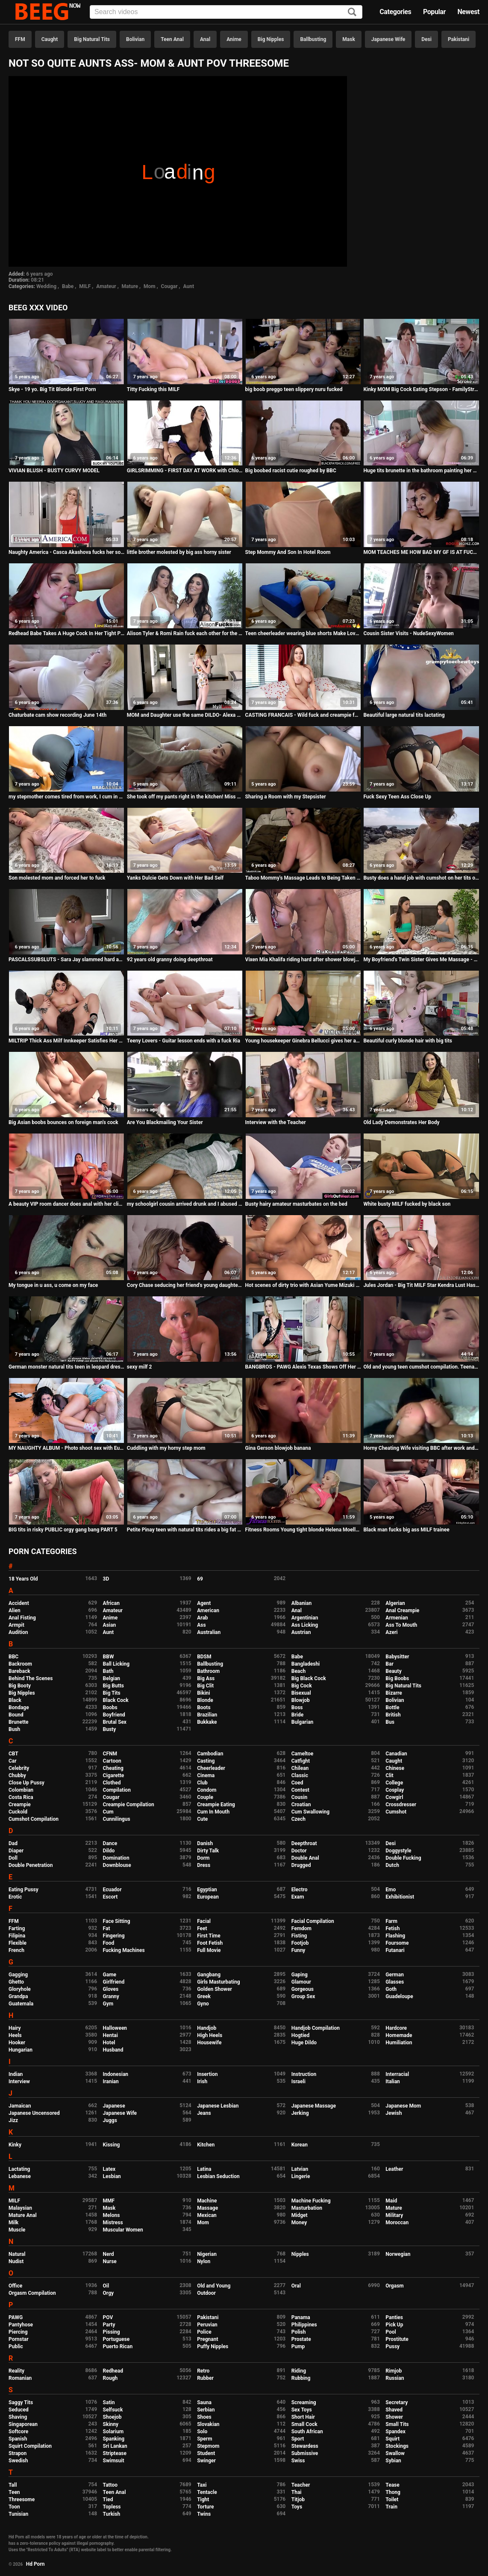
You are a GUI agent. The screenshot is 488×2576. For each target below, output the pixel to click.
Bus (389, 1722)
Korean (299, 2145)
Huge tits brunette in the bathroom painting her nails (421, 471)
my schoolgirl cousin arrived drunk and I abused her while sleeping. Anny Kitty (185, 1204)
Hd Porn (35, 2564)
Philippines (304, 2325)
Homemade (398, 2035)
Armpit (16, 1625)
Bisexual (301, 1693)
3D (106, 1579)
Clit (389, 1775)
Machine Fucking (311, 2201)
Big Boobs (397, 1678)
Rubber (205, 2378)
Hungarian (20, 2050)
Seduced (19, 2410)
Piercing (18, 2332)
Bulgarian (302, 1722)
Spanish (18, 2439)
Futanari (394, 1950)
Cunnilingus (116, 1819)
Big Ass (206, 1678)
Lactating (19, 2169)
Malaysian (20, 2208)
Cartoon (112, 1761)
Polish (298, 2332)
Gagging (18, 1975)
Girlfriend (114, 1982)
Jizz (13, 2120)
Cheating (113, 1768)
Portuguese (116, 2339)
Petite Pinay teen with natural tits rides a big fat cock (185, 1530)
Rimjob (393, 2371)
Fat (106, 1928)
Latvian (299, 2169)
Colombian (21, 1790)
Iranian (111, 2081)
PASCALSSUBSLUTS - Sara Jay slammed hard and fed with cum (66, 960)
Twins (204, 2514)
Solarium (113, 2432)
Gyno (203, 2004)
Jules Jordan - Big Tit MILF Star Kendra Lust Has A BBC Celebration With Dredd (421, 1285)
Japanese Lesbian (217, 2106)
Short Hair (303, 2417)
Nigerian (207, 2254)
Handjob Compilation (315, 2028)
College (394, 1783)
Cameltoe (302, 1754)
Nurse (110, 2261)
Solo (202, 2432)
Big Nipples (271, 39)
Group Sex (303, 1996)
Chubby (17, 1775)
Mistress (113, 2223)
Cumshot (395, 1812)
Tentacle (207, 2492)
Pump (298, 2346)
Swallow (395, 2453)
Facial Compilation (312, 1921)
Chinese (394, 1768)
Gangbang (208, 1975)
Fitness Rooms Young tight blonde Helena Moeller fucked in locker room (303, 1530)
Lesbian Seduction (218, 2176)
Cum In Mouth (213, 1812)
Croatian (301, 1805)
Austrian (301, 1632)
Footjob (300, 1943)
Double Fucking (403, 1858)
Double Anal (305, 1858)
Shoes (204, 2417)
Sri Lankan (115, 2446)
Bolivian (135, 39)
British (392, 1715)
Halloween (115, 2028)
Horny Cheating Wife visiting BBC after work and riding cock (421, 1448)
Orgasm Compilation (32, 2293)
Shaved (394, 2410)
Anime (233, 39)
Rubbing (301, 2378)
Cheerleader (211, 1768)
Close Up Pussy (26, 1783)
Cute (202, 1819)
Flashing (395, 1936)
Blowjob (300, 1700)
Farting (17, 1928)
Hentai (110, 2035)
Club (202, 1783)
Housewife (209, 2043)
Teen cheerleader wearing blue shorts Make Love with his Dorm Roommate (303, 633)
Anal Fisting (22, 1618)
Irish (202, 2081)
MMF (109, 2201)
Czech (298, 1819)
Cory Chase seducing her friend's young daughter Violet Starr (185, 1285)
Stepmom (208, 2446)
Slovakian (208, 2424)
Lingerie (300, 2176)
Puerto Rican (118, 2346)
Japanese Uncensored (34, 2113)
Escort (110, 1897)
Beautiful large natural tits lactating (403, 715)
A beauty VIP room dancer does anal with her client (66, 1204)
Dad (13, 1843)
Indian (16, 2074)
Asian (109, 1625)
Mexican (207, 2215)
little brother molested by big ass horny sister (179, 552)
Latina (204, 2169)
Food (109, 1943)
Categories (395, 12)
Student (206, 2453)
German (394, 1975)
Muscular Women (123, 2230)
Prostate (301, 2339)
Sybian (393, 2461)
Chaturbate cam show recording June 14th (57, 715)
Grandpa (18, 1996)
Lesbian (112, 2176)
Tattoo (110, 2485)
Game (109, 1975)
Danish (205, 1843)
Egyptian (207, 1890)
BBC (13, 1657)
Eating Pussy (23, 1890)
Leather (394, 2169)
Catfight (300, 1761)
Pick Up (394, 2325)
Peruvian (207, 2325)
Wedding (46, 286)
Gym (108, 2004)
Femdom (301, 1928)
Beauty (393, 1671)
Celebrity (19, 1768)
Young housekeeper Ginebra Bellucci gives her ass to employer (303, 1041)
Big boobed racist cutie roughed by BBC (290, 471)
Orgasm (394, 2286)
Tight (203, 2499)
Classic (299, 1775)
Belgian (112, 1678)
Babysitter (397, 1657)
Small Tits (397, 2424)
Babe (67, 286)
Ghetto (16, 1982)
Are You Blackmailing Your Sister (165, 1122)
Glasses (394, 1982)
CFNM (110, 1754)
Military (394, 2215)
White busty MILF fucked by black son (406, 1204)
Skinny (110, 2424)
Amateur (106, 286)
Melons (111, 2215)
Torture (205, 2507)
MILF (85, 286)
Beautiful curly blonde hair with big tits (407, 1041)
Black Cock (116, 1700)
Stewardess (304, 2446)
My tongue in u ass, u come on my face (53, 1285)
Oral (296, 2286)
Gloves (111, 1989)
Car (13, 1761)
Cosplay (394, 1790)
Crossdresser (400, 1805)
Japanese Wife (388, 39)
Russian (394, 2378)
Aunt (188, 286)
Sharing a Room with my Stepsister (285, 797)
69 (200, 1579)
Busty (109, 1729)
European (208, 1897)
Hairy (15, 2028)
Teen (14, 2492)
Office (15, 2286)
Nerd (108, 2254)
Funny (298, 1950)
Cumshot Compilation (34, 1819)
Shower (394, 2417)
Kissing (111, 2145)
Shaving (18, 2417)
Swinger (206, 2461)
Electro (299, 1890)
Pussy (392, 2346)
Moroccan (397, 2223)
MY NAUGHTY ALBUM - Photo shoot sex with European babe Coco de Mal (66, 1448)
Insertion (207, 2074)
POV (108, 2317)
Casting (206, 1761)
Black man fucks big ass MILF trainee (406, 1530)
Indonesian (115, 2074)
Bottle (392, 1707)
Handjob (206, 2028)
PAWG (16, 2317)
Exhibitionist (399, 1897)
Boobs (110, 1707)
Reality (16, 2371)
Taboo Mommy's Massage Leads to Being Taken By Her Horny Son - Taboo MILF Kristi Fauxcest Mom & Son (303, 878)
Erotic (15, 1897)
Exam (297, 1897)
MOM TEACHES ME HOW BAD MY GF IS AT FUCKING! (421, 552)
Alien (15, 1610)
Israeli (298, 2081)
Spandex (395, 2432)
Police (204, 2332)
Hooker (17, 2043)
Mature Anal (23, 2215)
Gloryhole (20, 1989)
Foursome (397, 1943)
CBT (13, 1754)
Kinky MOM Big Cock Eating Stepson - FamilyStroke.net (421, 389)
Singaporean (23, 2424)
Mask (348, 39)
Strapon (17, 2453)
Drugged (301, 1865)
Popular (434, 12)
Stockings (397, 2446)
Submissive (304, 2453)
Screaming (303, 2402)
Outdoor (206, 2293)
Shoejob (112, 2417)
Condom (206, 1790)
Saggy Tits (21, 2402)
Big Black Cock (308, 1678)
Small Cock (304, 2424)
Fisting (299, 1936)
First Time (208, 1936)
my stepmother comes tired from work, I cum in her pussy (66, 797)
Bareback (19, 1671)
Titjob (298, 2499)
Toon (14, 2507)
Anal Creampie (402, 1610)
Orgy (108, 2293)
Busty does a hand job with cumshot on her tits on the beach (421, 878)
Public (16, 2346)
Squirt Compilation (30, 2446)
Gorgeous (302, 1989)
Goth (391, 1989)
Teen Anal (172, 39)
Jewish (393, 2113)
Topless (112, 2507)
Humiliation (398, 2043)
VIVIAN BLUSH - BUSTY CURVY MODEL (54, 471)
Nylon (203, 2261)
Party (109, 2325)
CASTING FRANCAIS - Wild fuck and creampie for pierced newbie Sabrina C (303, 715)
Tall (13, 2485)
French (16, 1950)
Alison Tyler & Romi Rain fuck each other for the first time (185, 633)
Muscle (17, 2230)
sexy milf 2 (139, 1367)
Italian (392, 2081)
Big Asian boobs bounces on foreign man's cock (63, 1122)
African (111, 1603)
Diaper (16, 1851)
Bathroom (208, 1671)
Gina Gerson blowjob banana (278, 1448)
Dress (203, 1865)
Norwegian (397, 2254)
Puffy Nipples (212, 2346)
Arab (202, 1618)
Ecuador (112, 1890)
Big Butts (113, 1686)
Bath (108, 1671)
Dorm (203, 1858)
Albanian (301, 1603)
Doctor (299, 1851)
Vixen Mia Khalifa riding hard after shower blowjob (303, 960)
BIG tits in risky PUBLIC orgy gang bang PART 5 (63, 1530)
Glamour (301, 1982)
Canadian (396, 1754)
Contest (300, 1790)
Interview (19, 2081)
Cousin (299, 1797)
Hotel (109, 2043)
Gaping (299, 1975)
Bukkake (207, 1722)
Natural (17, 2254)
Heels (15, 2035)
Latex (109, 2169)
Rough (110, 2378)
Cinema (206, 1775)
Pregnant (207, 2339)
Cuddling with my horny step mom (166, 1448)
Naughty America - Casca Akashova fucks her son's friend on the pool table (66, 552)
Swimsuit (113, 2461)
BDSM (204, 1657)
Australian (208, 1632)
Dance (110, 1843)
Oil (106, 2286)
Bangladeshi (305, 1664)
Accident (19, 1603)
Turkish (112, 2514)
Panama (300, 2317)
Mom (150, 286)
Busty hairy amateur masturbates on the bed (296, 1204)
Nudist (16, 2261)
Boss (297, 1707)
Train (391, 2507)
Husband (113, 2050)
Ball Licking (116, 1664)
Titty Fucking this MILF (153, 389)
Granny (111, 1996)
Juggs (110, 2120)
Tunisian (18, 2514)
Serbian (206, 2410)
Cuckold (18, 1812)
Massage (207, 2208)
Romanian (20, 2378)
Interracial (397, 2074)
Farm (391, 1921)
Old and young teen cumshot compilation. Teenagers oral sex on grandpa (421, 1367)
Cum (108, 1812)
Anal (205, 39)
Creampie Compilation (128, 1805)
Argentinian (304, 1618)
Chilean (300, 1768)
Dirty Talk (208, 1851)
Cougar (169, 286)
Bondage (19, 1707)
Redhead (113, 2371)
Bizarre (393, 1693)
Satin (109, 2402)
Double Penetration (31, 1865)
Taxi (201, 2485)
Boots (203, 1707)
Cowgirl (394, 1797)
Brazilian (207, 1715)
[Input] (226, 12)
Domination (116, 1858)
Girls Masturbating (218, 1982)
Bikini (203, 1693)
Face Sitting (116, 1921)
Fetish (392, 1928)
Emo (390, 1890)
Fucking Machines (124, 1950)
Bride (297, 1715)
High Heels (209, 2035)
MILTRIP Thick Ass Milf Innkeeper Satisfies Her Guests (66, 1041)
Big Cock (301, 1686)
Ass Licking (304, 1625)
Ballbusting (313, 39)
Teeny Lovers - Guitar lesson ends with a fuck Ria (183, 1041)
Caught (49, 39)
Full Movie (208, 1950)
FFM (20, 39)
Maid (391, 2201)
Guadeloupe (399, 1996)
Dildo (109, 1851)
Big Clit (205, 1686)
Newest (468, 12)
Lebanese (20, 2176)
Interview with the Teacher (275, 1122)
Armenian (396, 1618)
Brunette (19, 1722)
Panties (394, 2317)
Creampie (20, 1805)
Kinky (15, 2145)
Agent (204, 1603)
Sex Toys (301, 2410)
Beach (298, 1671)
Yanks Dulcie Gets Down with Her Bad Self (175, 878)
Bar (389, 1664)
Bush (14, 1729)
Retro (203, 2371)
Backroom (20, 1664)
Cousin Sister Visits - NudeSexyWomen (408, 633)
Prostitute (396, 2339)
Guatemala (21, 2004)
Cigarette (113, 1775)
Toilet (391, 2499)
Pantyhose (21, 2325)
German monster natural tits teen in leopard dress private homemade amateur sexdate (66, 1367)
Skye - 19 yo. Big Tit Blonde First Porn (52, 389)
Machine (207, 2201)
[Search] (352, 13)
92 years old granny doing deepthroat (170, 960)
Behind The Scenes (31, 1678)
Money (299, 2223)
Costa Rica (21, 1797)
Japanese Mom (403, 2106)
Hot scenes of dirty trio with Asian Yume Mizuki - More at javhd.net (303, 1285)
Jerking (300, 2113)
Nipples (300, 2254)
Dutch (392, 1865)
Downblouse (117, 1865)
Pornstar (19, 2339)
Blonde (205, 1700)
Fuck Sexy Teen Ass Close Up (397, 797)
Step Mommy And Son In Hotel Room (288, 552)
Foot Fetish (210, 1943)
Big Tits (112, 1693)
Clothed (112, 1783)
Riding (298, 2371)
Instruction (304, 2074)
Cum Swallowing (310, 1812)
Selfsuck (113, 2410)
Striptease (114, 2453)
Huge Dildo (304, 2043)
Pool (390, 2332)
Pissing (111, 2332)
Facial (204, 1921)
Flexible (17, 1943)
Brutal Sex (114, 1722)
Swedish (18, 2461)
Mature (130, 286)
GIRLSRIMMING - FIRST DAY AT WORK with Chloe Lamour (185, 471)
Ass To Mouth (401, 1625)
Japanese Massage (313, 2106)
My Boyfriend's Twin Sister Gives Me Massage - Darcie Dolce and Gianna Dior (421, 960)
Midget (299, 2215)
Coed (297, 1783)
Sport (297, 2439)
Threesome (22, 2499)
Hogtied (300, 2035)
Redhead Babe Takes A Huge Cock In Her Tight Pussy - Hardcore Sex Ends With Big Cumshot (66, 633)
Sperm (204, 2439)
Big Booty (20, 1686)
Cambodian (210, 1754)
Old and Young (213, 2286)
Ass (201, 1625)
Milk (13, 2223)
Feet (202, 1928)
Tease (392, 2485)
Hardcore (396, 2028)
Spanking (113, 2439)
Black (15, 1700)
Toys (296, 2507)
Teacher (300, 2485)
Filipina (17, 1936)
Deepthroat (304, 1843)
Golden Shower (214, 1989)
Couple (205, 1797)
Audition (18, 1632)
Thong (392, 2492)
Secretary (396, 2402)
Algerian (395, 1603)
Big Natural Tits (92, 39)
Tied (108, 2499)
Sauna (204, 2402)
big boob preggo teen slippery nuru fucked (294, 389)
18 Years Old (23, 1579)
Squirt (392, 2439)
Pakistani (458, 39)
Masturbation (306, 2208)
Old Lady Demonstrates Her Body (401, 1122)
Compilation (117, 1790)
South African (307, 2432)
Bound (16, 1715)
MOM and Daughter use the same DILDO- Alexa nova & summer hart (185, 715)
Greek (204, 1996)
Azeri (391, 1632)
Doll (13, 1858)
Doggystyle (398, 1851)
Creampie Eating (216, 1805)
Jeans (204, 2113)
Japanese (114, 2106)
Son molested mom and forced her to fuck (57, 878)
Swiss (298, 2461)
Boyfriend (114, 1715)
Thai (296, 2492)
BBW (108, 1657)
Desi (426, 39)
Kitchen (206, 2145)
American (208, 1610)
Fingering (114, 1936)
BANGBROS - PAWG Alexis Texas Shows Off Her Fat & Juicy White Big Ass (303, 1367)
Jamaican (20, 2106)
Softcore (18, 2432)
